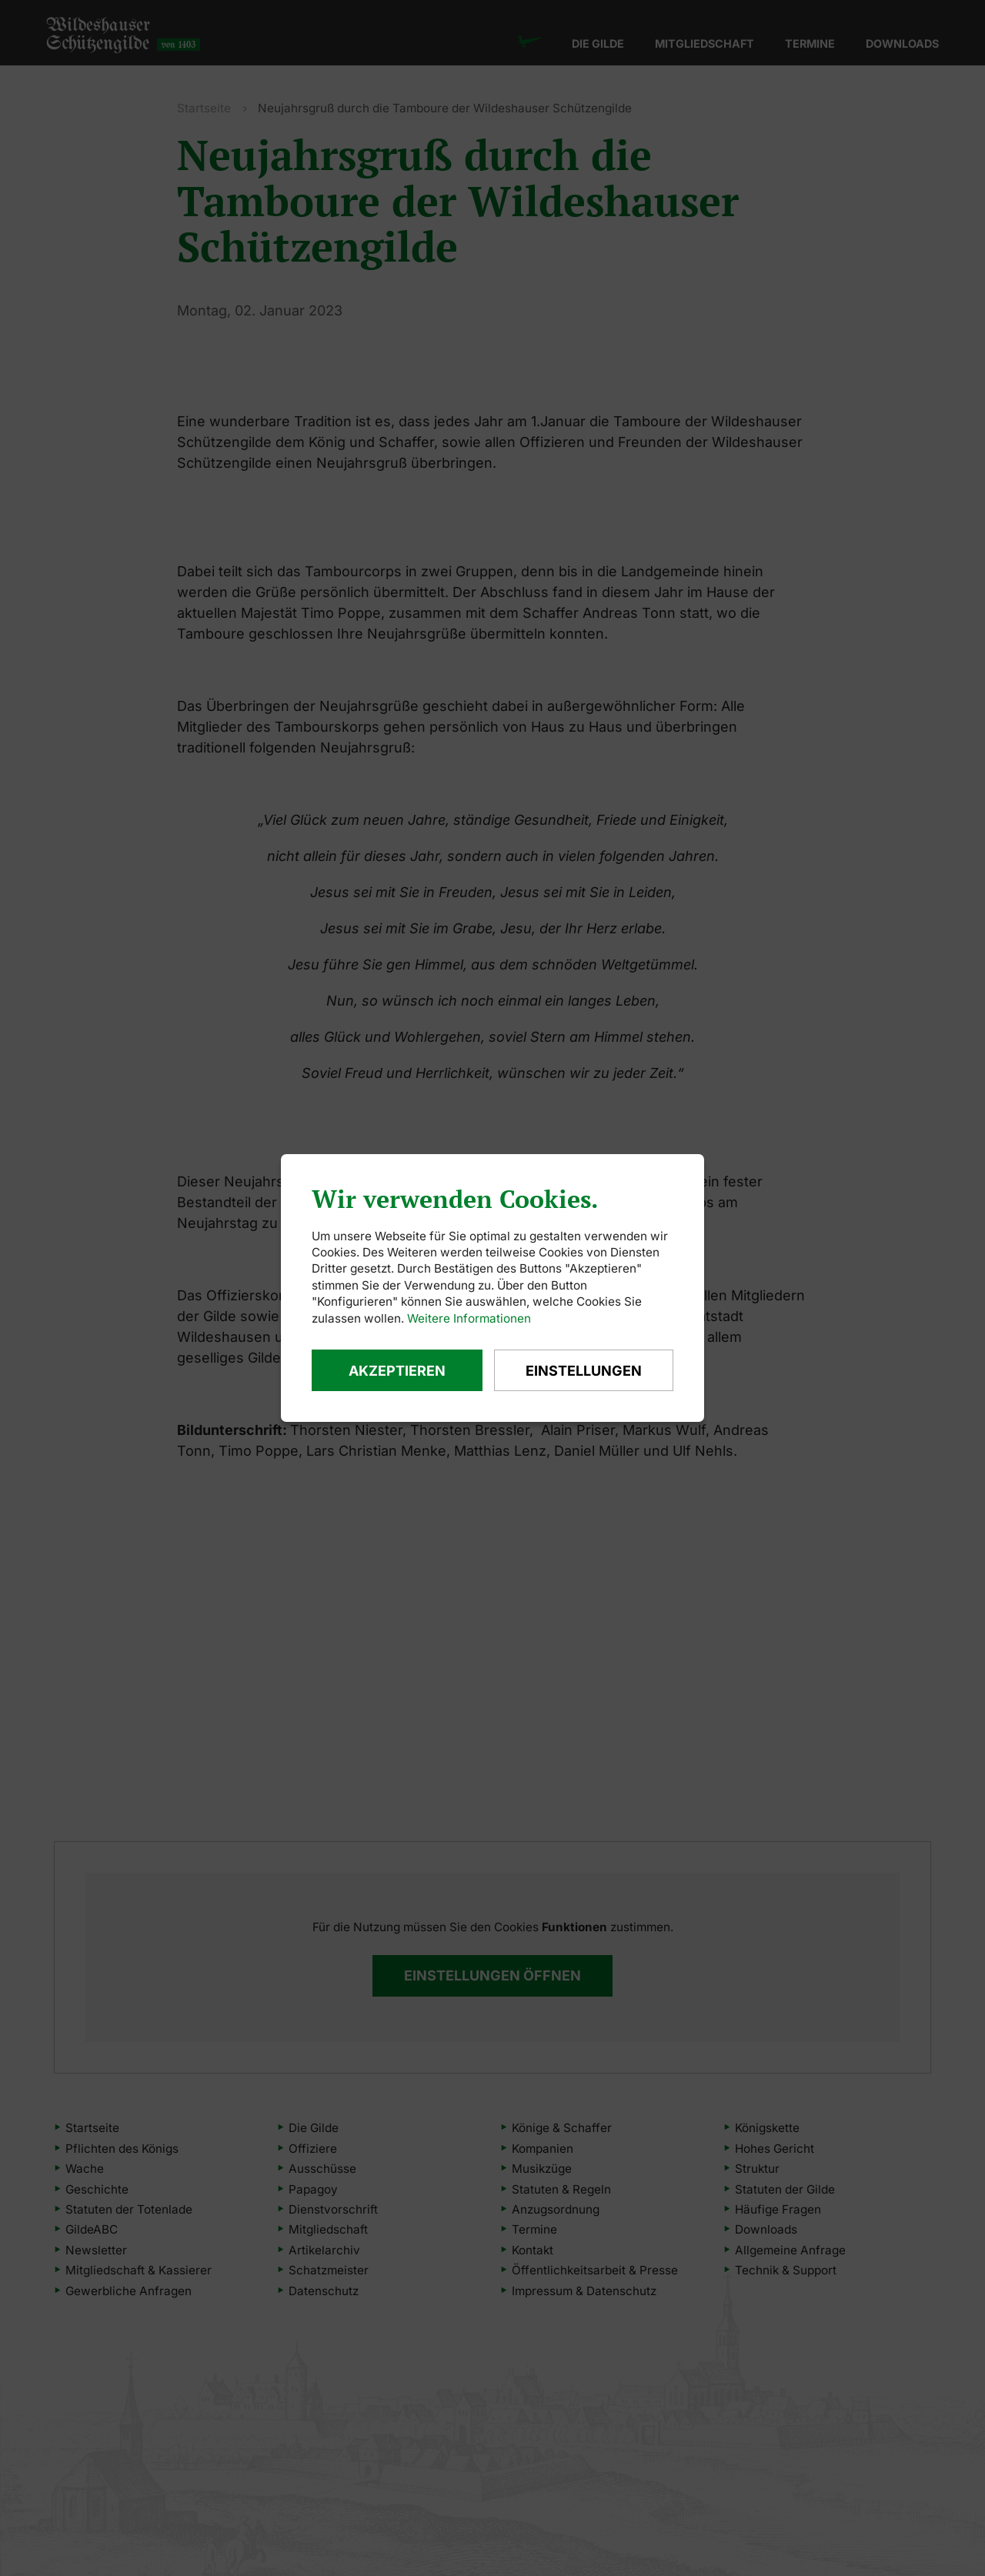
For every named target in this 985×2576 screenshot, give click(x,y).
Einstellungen (584, 1371)
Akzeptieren (397, 1371)
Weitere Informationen (469, 1318)
